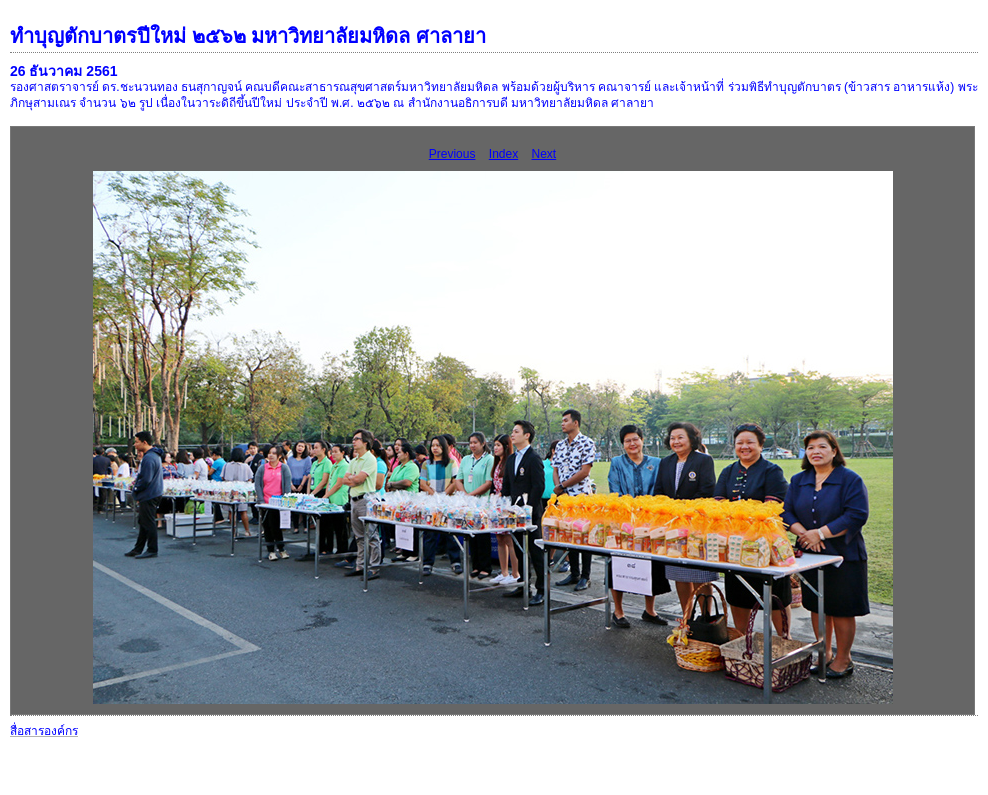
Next (544, 154)
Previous (452, 154)
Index (503, 154)
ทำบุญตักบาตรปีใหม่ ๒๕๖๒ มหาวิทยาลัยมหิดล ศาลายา (248, 36)
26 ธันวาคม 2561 (64, 71)
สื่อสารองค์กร (44, 731)
